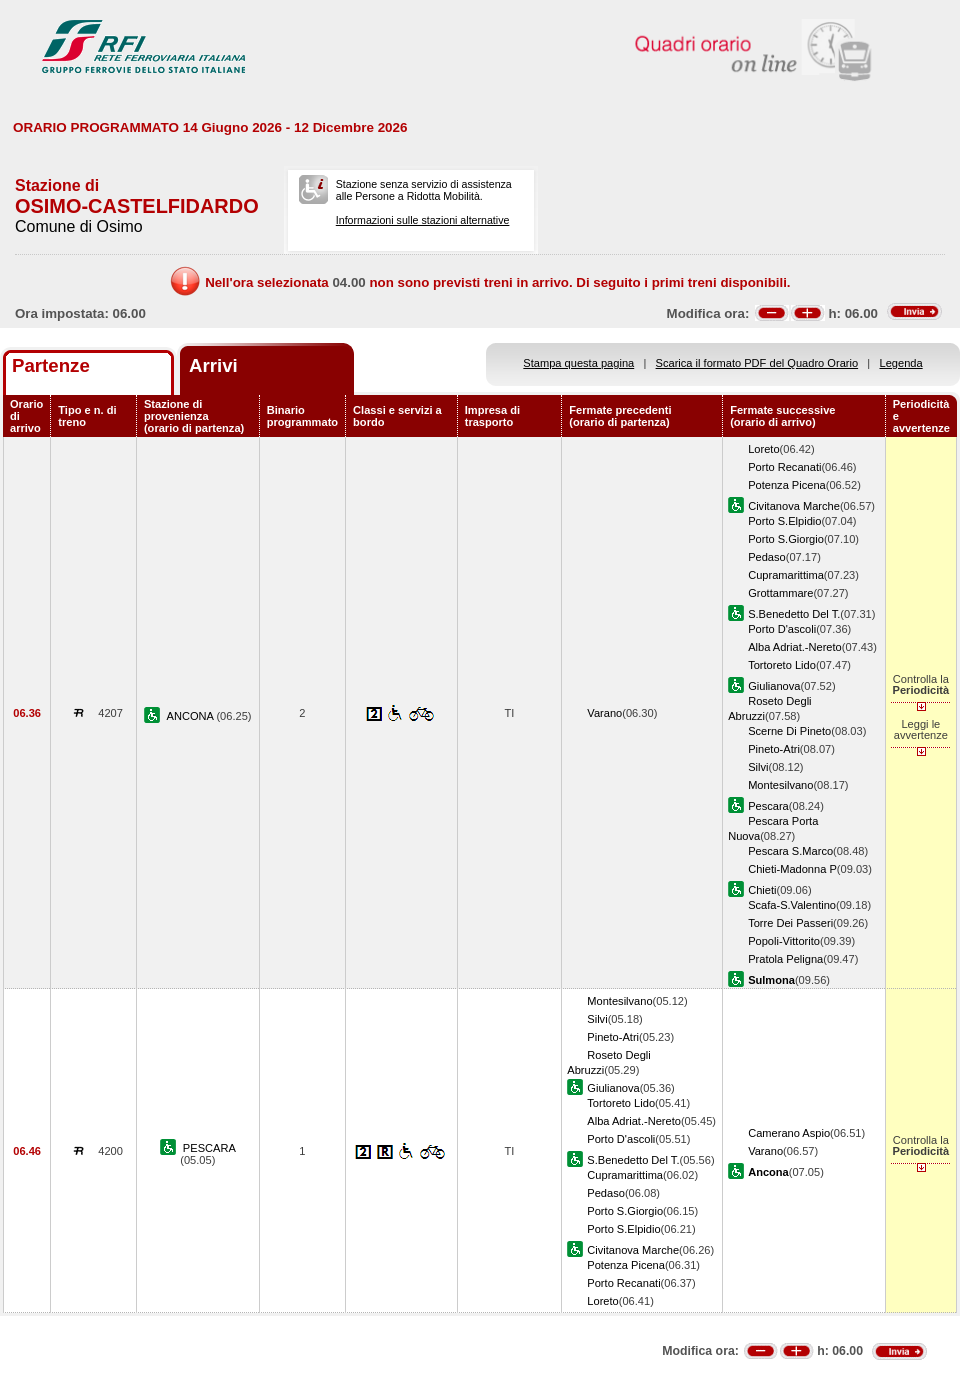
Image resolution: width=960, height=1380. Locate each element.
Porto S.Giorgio (786, 539)
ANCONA (192, 716)
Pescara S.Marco (790, 851)
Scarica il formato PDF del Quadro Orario (757, 363)
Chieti (762, 890)
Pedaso (767, 557)
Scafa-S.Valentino (792, 905)
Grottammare (780, 593)
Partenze (51, 365)
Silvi (758, 767)
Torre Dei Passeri (790, 923)
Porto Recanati (784, 467)
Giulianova (774, 686)
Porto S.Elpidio (784, 521)
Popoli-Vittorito (784, 941)
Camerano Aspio (789, 1133)
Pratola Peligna (785, 959)
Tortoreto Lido (782, 665)
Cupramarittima (786, 575)
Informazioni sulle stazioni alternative (423, 220)
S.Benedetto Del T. (794, 614)
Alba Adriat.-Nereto (795, 647)
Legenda (901, 363)
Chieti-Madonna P (792, 869)
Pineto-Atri (774, 749)
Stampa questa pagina (578, 363)
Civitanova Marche (794, 506)
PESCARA (209, 1148)
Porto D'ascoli (782, 629)
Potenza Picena (787, 485)
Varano (604, 713)
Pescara (768, 806)
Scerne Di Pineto (789, 731)
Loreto (763, 449)
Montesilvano (780, 785)
